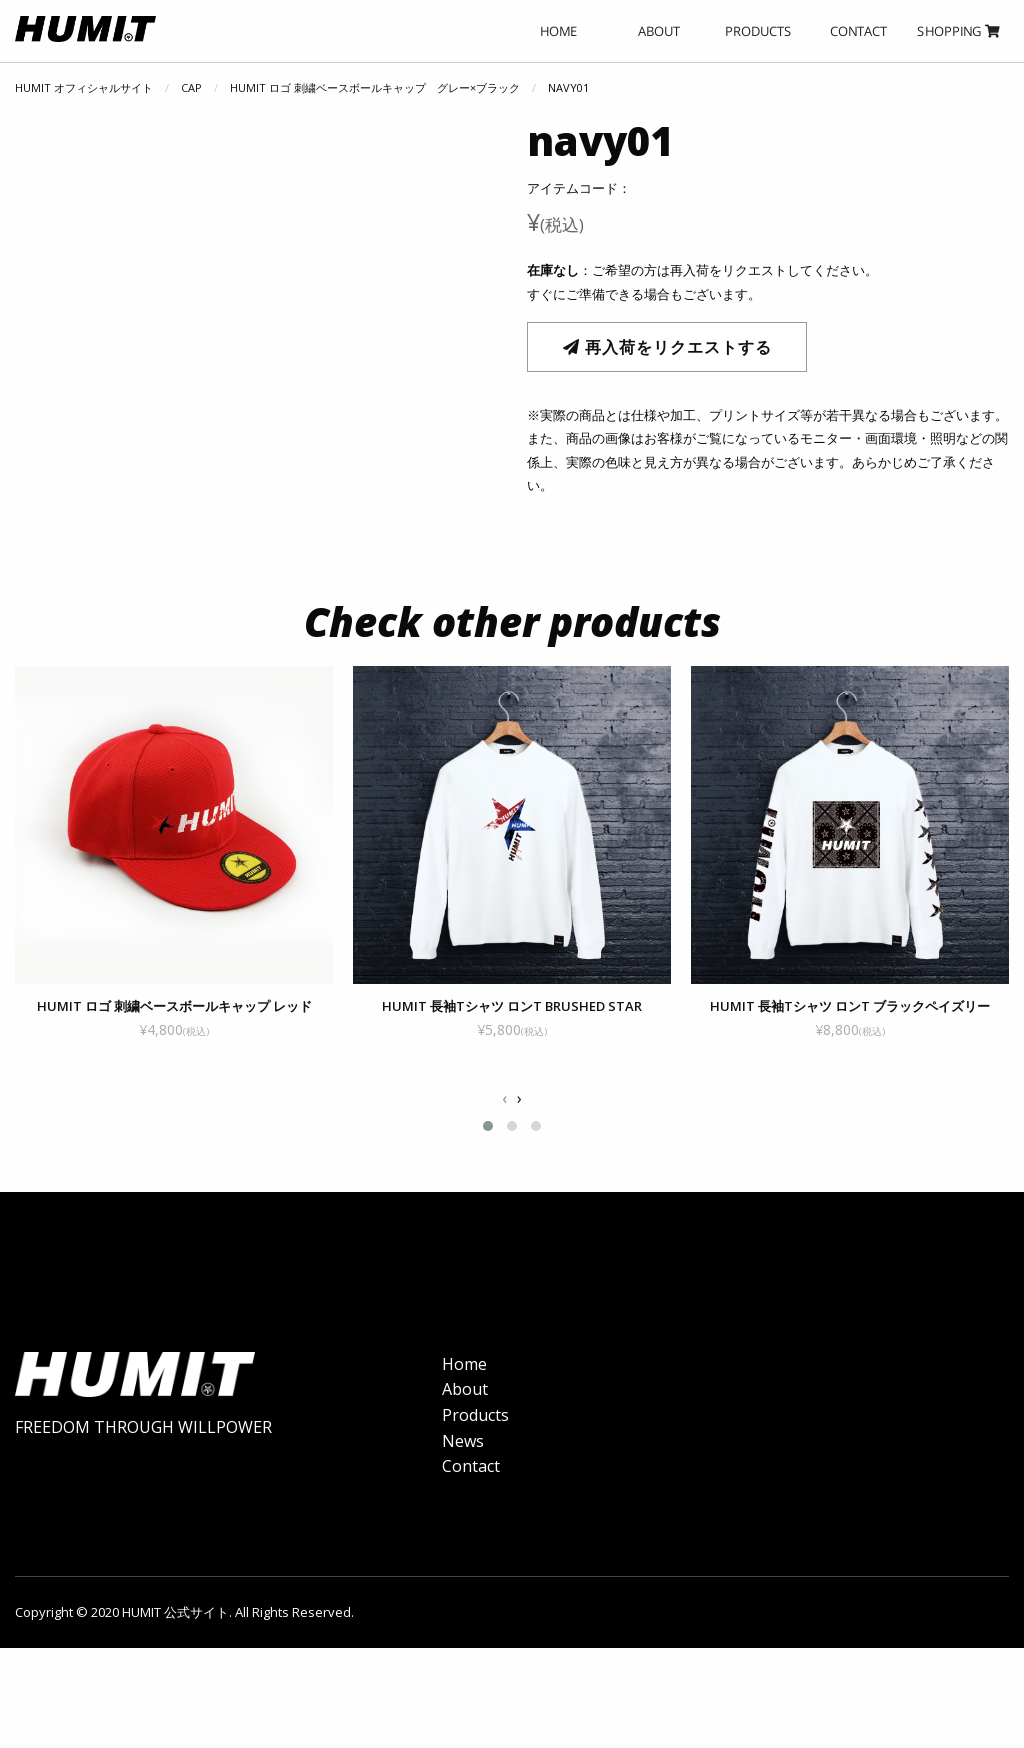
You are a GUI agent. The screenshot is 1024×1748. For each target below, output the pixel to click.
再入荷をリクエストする (667, 347)
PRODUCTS (758, 31)
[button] (488, 1126)
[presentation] (504, 1099)
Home (464, 1377)
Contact (471, 1479)
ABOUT (659, 31)
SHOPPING (958, 31)
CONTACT (858, 31)
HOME (558, 31)
